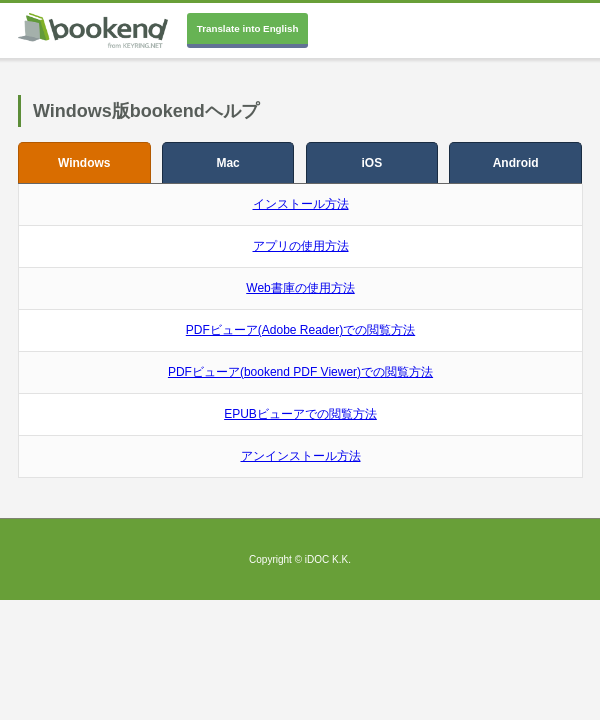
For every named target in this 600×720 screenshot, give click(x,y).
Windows (84, 163)
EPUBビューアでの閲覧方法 (300, 414)
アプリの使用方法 (301, 246)
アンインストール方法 (301, 456)
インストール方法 (301, 204)
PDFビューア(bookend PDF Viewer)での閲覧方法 (300, 372)
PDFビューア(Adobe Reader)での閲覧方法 (300, 330)
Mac (227, 163)
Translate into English (248, 28)
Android (516, 163)
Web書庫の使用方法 (300, 288)
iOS (372, 163)
